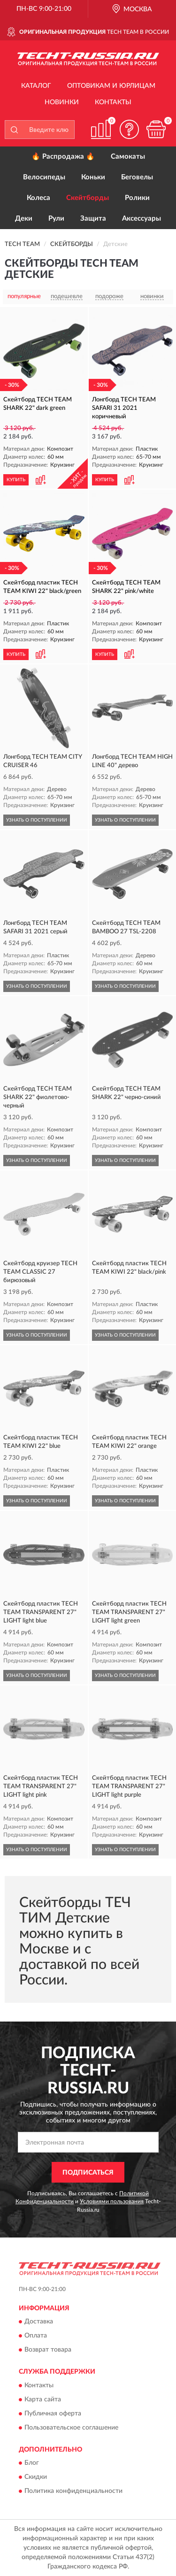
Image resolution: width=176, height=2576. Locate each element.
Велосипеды (44, 177)
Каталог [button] (36, 86)
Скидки (35, 2477)
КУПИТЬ (16, 479)
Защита (93, 218)
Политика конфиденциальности (73, 2491)
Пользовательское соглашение (71, 2427)
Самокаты (128, 156)
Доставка (38, 2322)
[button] (129, 129)
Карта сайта (42, 2399)
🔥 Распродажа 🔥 (63, 156)
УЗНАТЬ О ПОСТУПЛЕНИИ (36, 820)
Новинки (62, 102)
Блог (31, 2463)
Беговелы (137, 177)
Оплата (35, 2336)
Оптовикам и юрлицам (111, 86)
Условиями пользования (112, 2201)
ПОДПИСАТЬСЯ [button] (88, 2172)
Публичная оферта (52, 2413)
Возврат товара (47, 2350)
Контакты (113, 102)
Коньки (93, 177)
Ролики (137, 197)
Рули (56, 218)
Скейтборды (87, 197)
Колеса (38, 197)
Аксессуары (141, 218)
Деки (23, 218)
